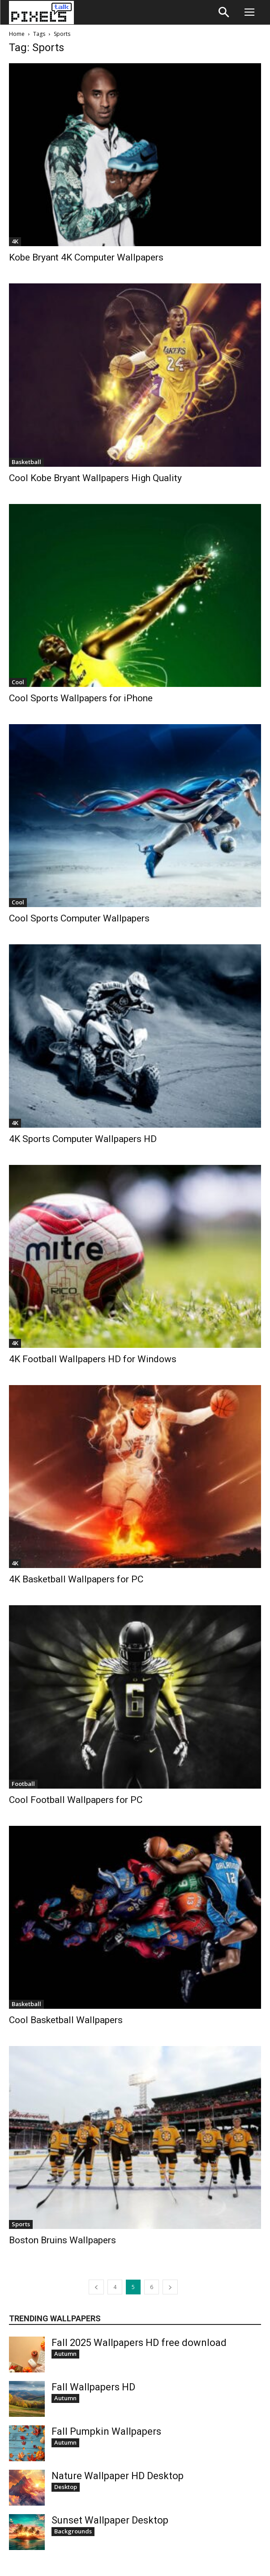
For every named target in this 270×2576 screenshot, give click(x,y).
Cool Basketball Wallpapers (66, 2020)
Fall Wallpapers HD (93, 2387)
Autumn (65, 2354)
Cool (18, 682)
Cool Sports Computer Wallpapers (79, 918)
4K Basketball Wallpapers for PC (76, 1579)
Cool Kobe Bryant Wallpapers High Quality (95, 478)
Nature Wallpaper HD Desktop (117, 2475)
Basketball (26, 462)
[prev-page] (96, 2287)
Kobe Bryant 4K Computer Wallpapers (86, 257)
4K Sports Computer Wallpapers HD (83, 1139)
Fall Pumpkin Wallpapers (106, 2431)
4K (15, 241)
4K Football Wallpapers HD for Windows (92, 1359)
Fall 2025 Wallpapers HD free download (139, 2342)
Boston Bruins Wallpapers (62, 2240)
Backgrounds (73, 2531)
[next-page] (170, 2287)
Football (23, 1784)
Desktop (65, 2487)
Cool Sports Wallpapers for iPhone (81, 698)
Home (17, 34)
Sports (21, 2224)
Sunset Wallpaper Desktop (109, 2520)
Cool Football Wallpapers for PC (75, 1799)
